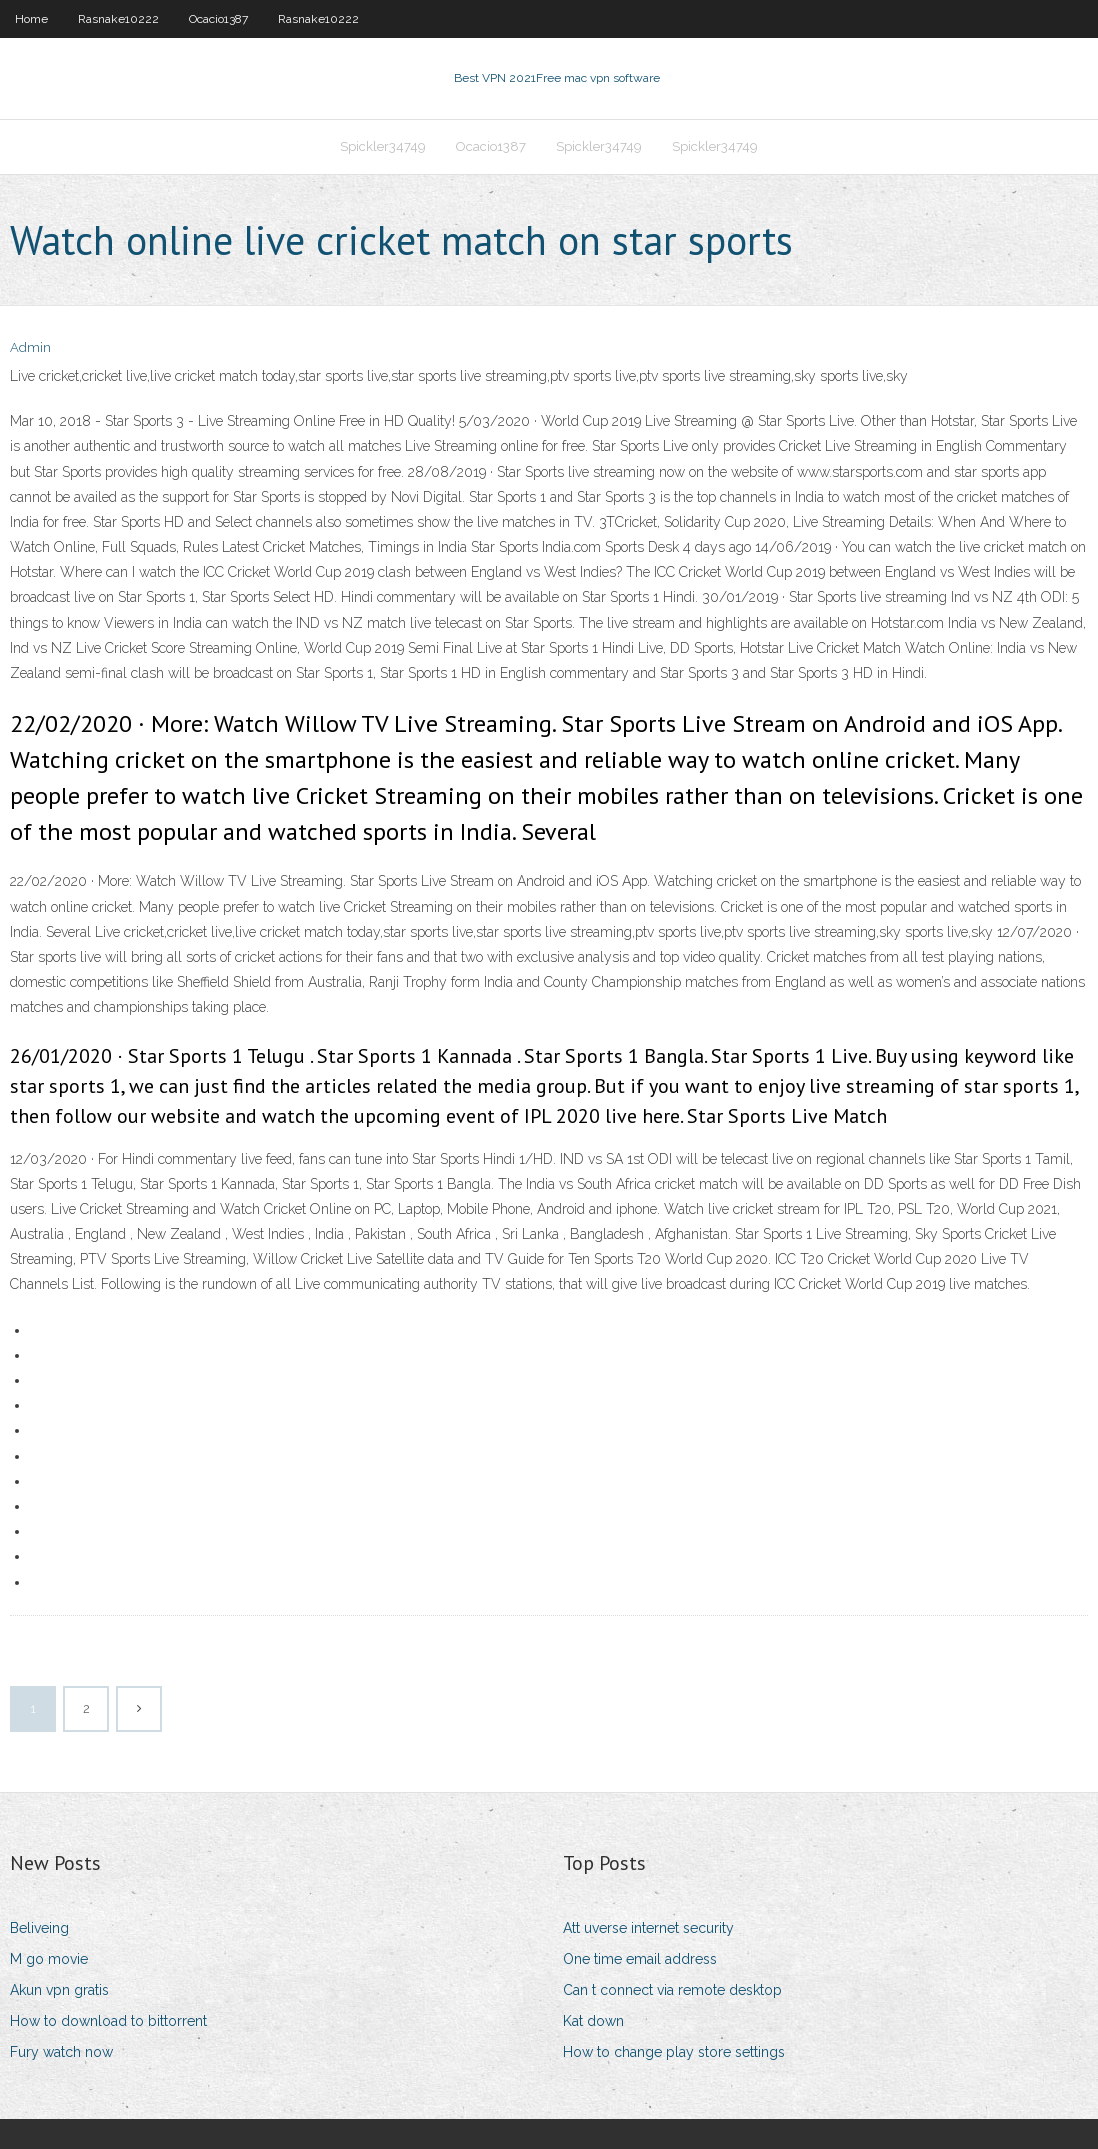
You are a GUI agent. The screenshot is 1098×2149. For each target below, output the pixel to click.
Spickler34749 (383, 146)
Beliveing (39, 1928)
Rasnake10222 (118, 19)
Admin (30, 347)
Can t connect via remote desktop (672, 1990)
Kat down (593, 2021)
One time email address (640, 1959)
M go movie (49, 1959)
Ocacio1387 (218, 19)
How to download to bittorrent (108, 2021)
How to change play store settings (674, 2052)
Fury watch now (61, 2052)
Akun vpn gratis (59, 1990)
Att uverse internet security (648, 1928)
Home (31, 19)
